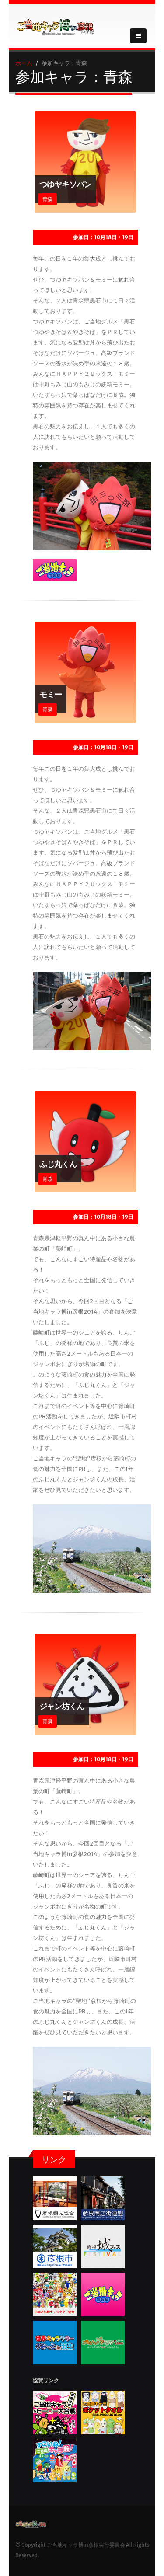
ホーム (23, 63)
